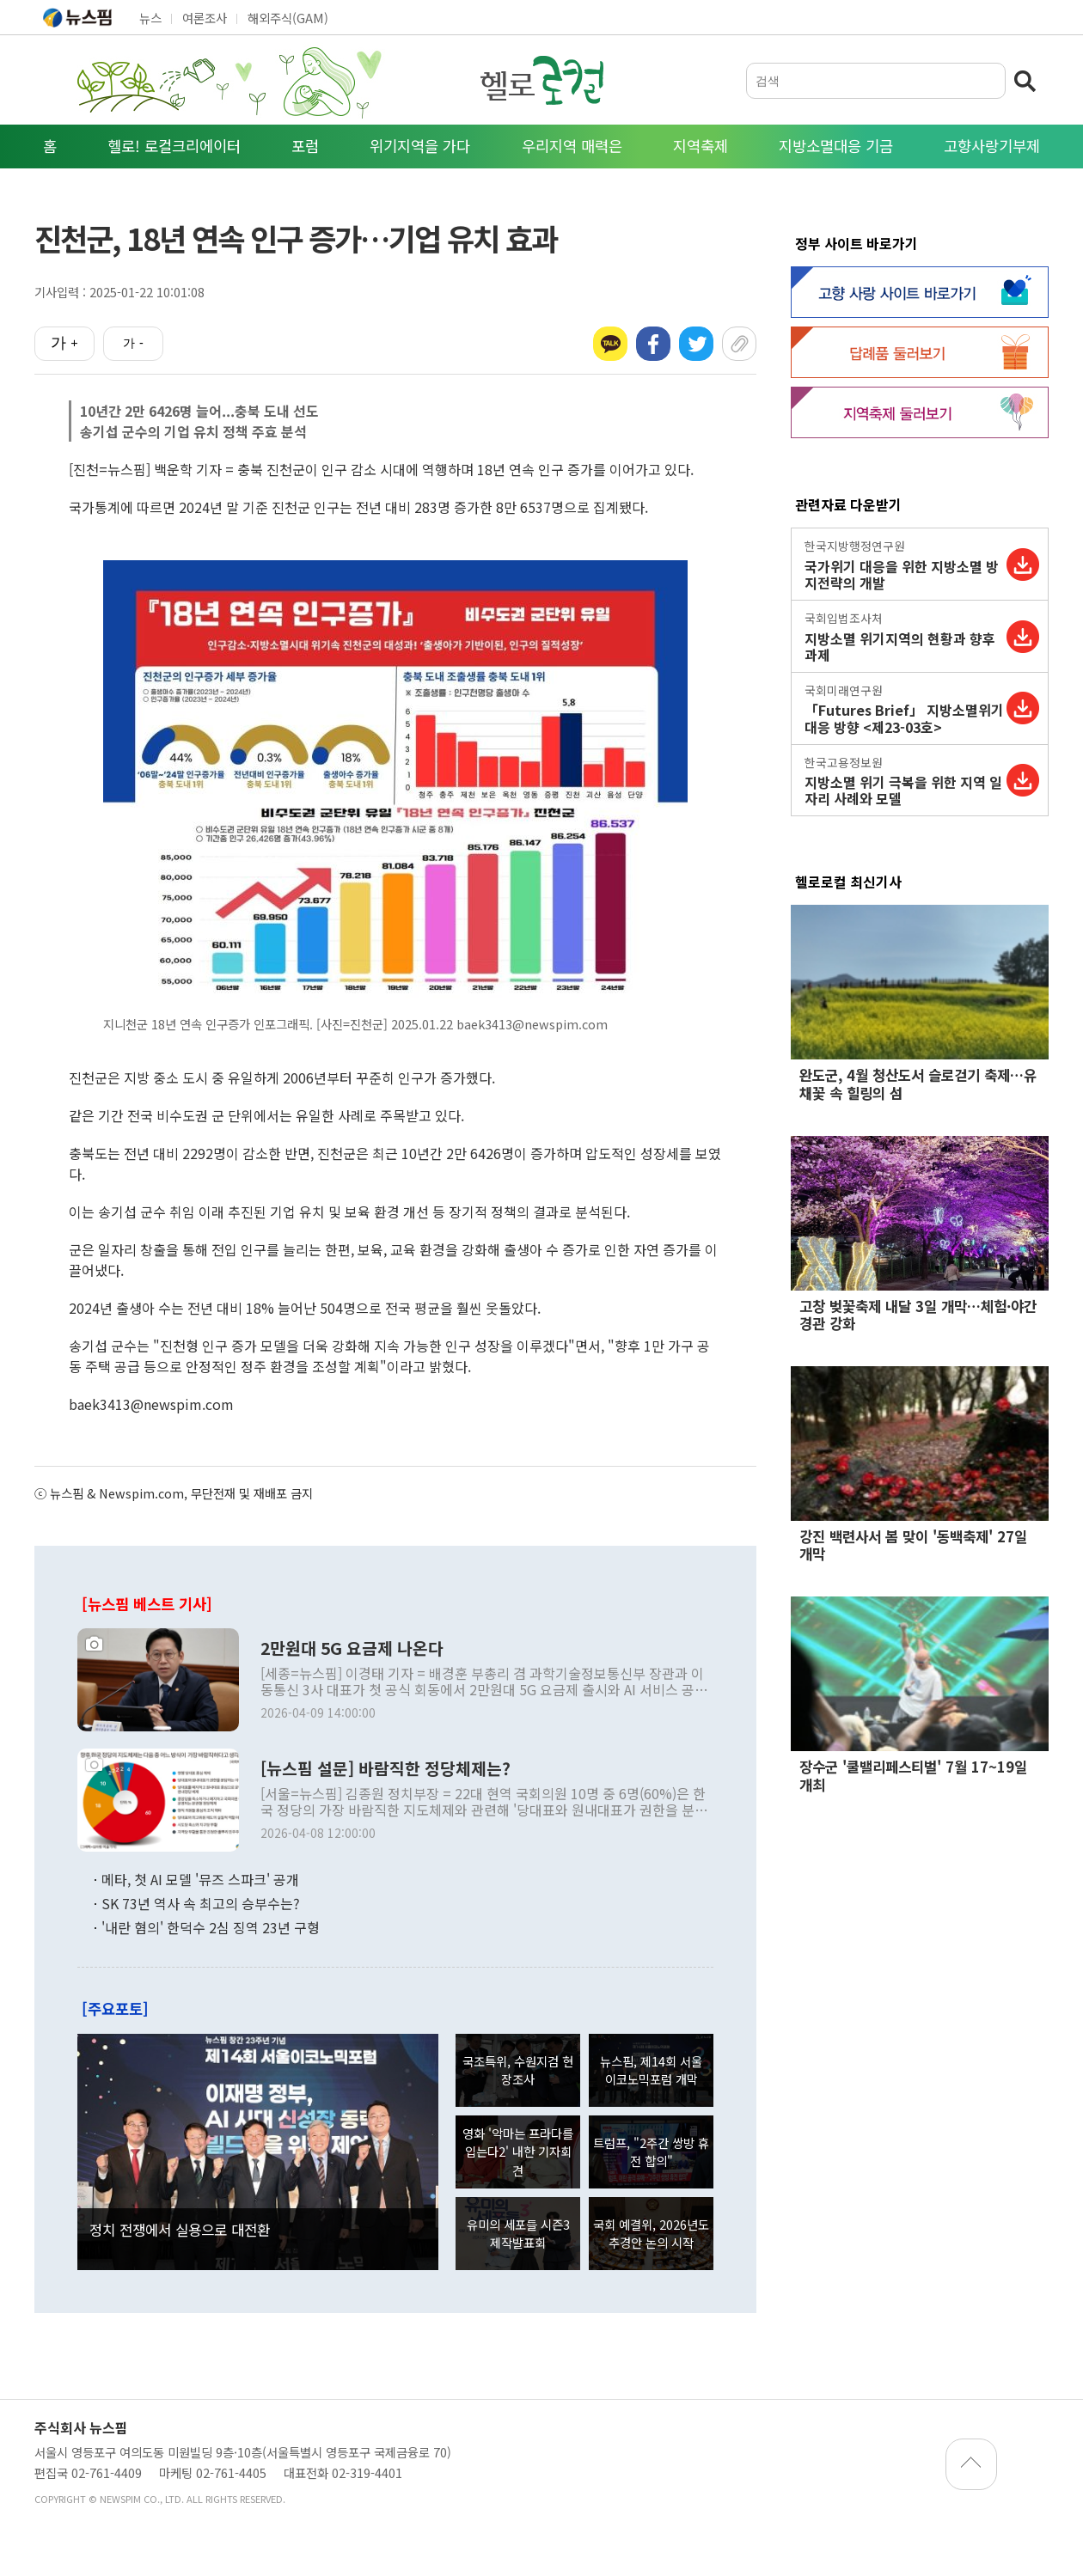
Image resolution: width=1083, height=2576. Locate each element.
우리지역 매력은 (572, 145)
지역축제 (700, 145)
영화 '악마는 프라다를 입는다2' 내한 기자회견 (517, 2151)
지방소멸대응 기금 (836, 145)
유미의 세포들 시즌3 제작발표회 (518, 2233)
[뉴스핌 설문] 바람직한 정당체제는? (385, 1768)
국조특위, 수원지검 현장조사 (517, 2070)
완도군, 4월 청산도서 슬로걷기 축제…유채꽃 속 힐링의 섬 (918, 1083)
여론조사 (204, 18)
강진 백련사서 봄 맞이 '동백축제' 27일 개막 (913, 1545)
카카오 (610, 344)
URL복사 (739, 344)
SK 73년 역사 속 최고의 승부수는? (200, 1903)
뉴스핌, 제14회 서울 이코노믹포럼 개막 (651, 2070)
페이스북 (653, 344)
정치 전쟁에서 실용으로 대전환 (179, 2230)
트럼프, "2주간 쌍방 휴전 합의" (651, 2151)
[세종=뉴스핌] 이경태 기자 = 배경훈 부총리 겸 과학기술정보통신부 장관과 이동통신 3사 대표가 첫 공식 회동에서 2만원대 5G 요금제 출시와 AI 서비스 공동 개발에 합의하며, (483, 1681)
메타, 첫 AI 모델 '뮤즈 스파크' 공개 (200, 1879)
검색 (1027, 81)
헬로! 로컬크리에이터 (174, 145)
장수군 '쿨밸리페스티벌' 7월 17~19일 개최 (913, 1775)
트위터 (696, 344)
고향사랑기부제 (992, 145)
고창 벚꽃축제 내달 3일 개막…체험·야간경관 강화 (918, 1315)
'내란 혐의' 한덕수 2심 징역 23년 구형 (210, 1927)
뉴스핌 (77, 17)
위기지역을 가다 (420, 145)
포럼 (305, 145)
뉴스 (150, 18)
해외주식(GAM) (288, 18)
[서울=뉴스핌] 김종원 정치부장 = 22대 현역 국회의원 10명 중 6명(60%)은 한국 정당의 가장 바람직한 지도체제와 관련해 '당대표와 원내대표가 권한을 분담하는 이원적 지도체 (483, 1801)
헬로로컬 (541, 80)
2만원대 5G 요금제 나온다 (352, 1648)
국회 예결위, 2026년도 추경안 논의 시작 (651, 2233)
